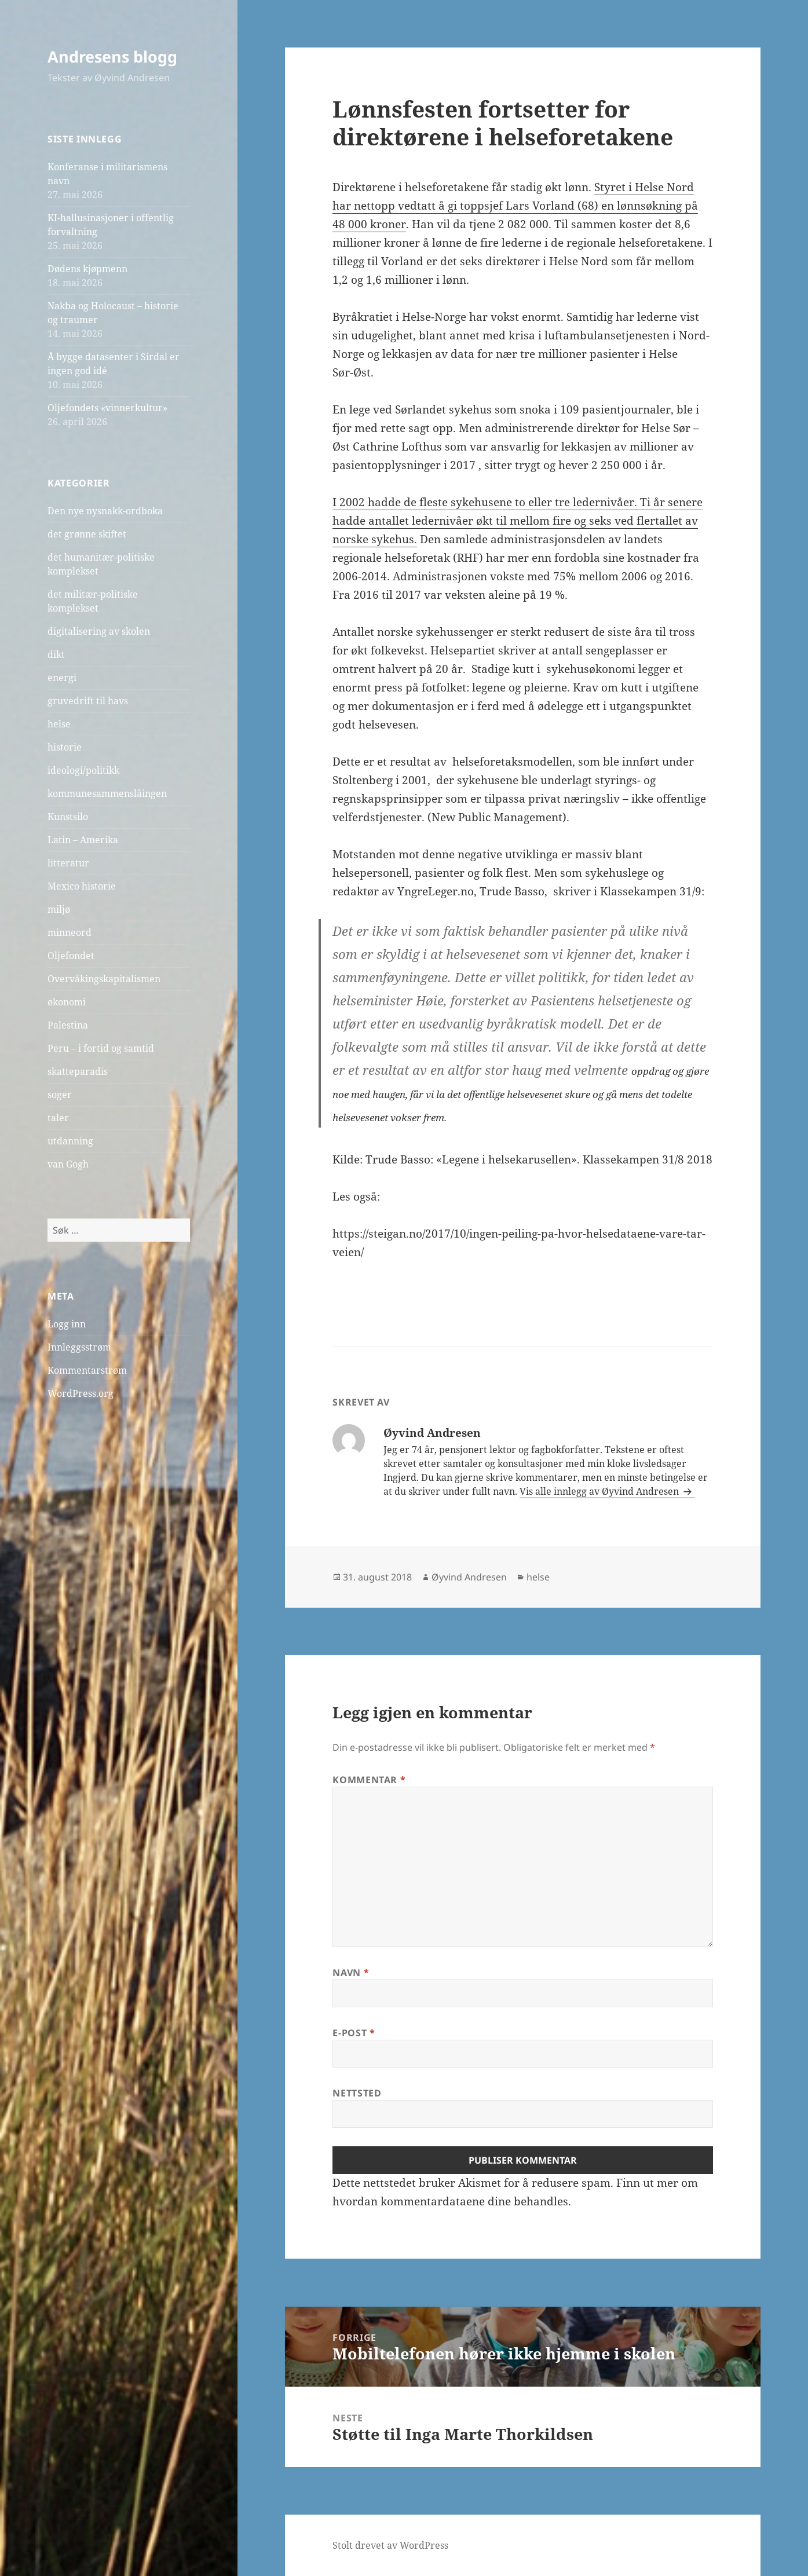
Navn (350, 1972)
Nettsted (356, 2093)
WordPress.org (80, 1393)
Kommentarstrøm (87, 1370)
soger (59, 1094)
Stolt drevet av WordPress (390, 2545)
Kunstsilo (67, 816)
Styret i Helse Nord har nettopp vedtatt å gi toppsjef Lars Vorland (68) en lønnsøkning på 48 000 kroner (515, 206)
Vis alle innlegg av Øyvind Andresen (600, 1491)
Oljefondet (70, 955)
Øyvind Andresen (469, 1577)
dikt (56, 654)
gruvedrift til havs (87, 700)
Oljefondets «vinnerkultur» (107, 407)
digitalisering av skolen (98, 631)
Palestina (67, 1025)
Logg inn (66, 1324)
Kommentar (368, 1779)
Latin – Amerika (82, 839)
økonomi (66, 1002)
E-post (353, 2032)
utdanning (70, 1141)
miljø (58, 909)
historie (64, 747)
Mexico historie (81, 886)
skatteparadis (77, 1071)
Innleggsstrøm (79, 1347)
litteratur (68, 863)
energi (61, 677)
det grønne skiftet (86, 534)
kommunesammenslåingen (107, 793)
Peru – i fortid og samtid (100, 1048)
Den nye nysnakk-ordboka (105, 510)
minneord (69, 932)
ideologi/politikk (83, 770)
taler (58, 1117)
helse (59, 724)
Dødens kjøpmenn (87, 268)
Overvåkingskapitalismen (103, 978)
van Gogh (68, 1164)
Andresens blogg (112, 56)
